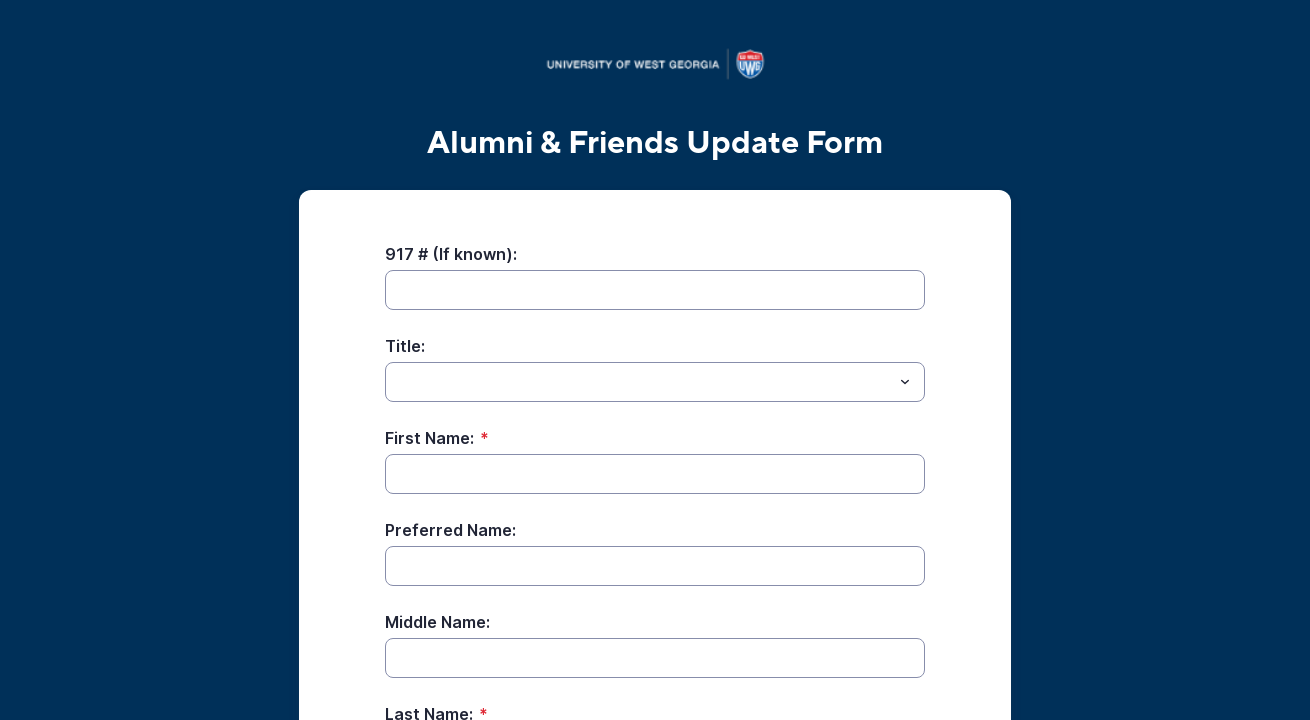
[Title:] (638, 382)
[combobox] (655, 382)
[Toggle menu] (905, 382)
